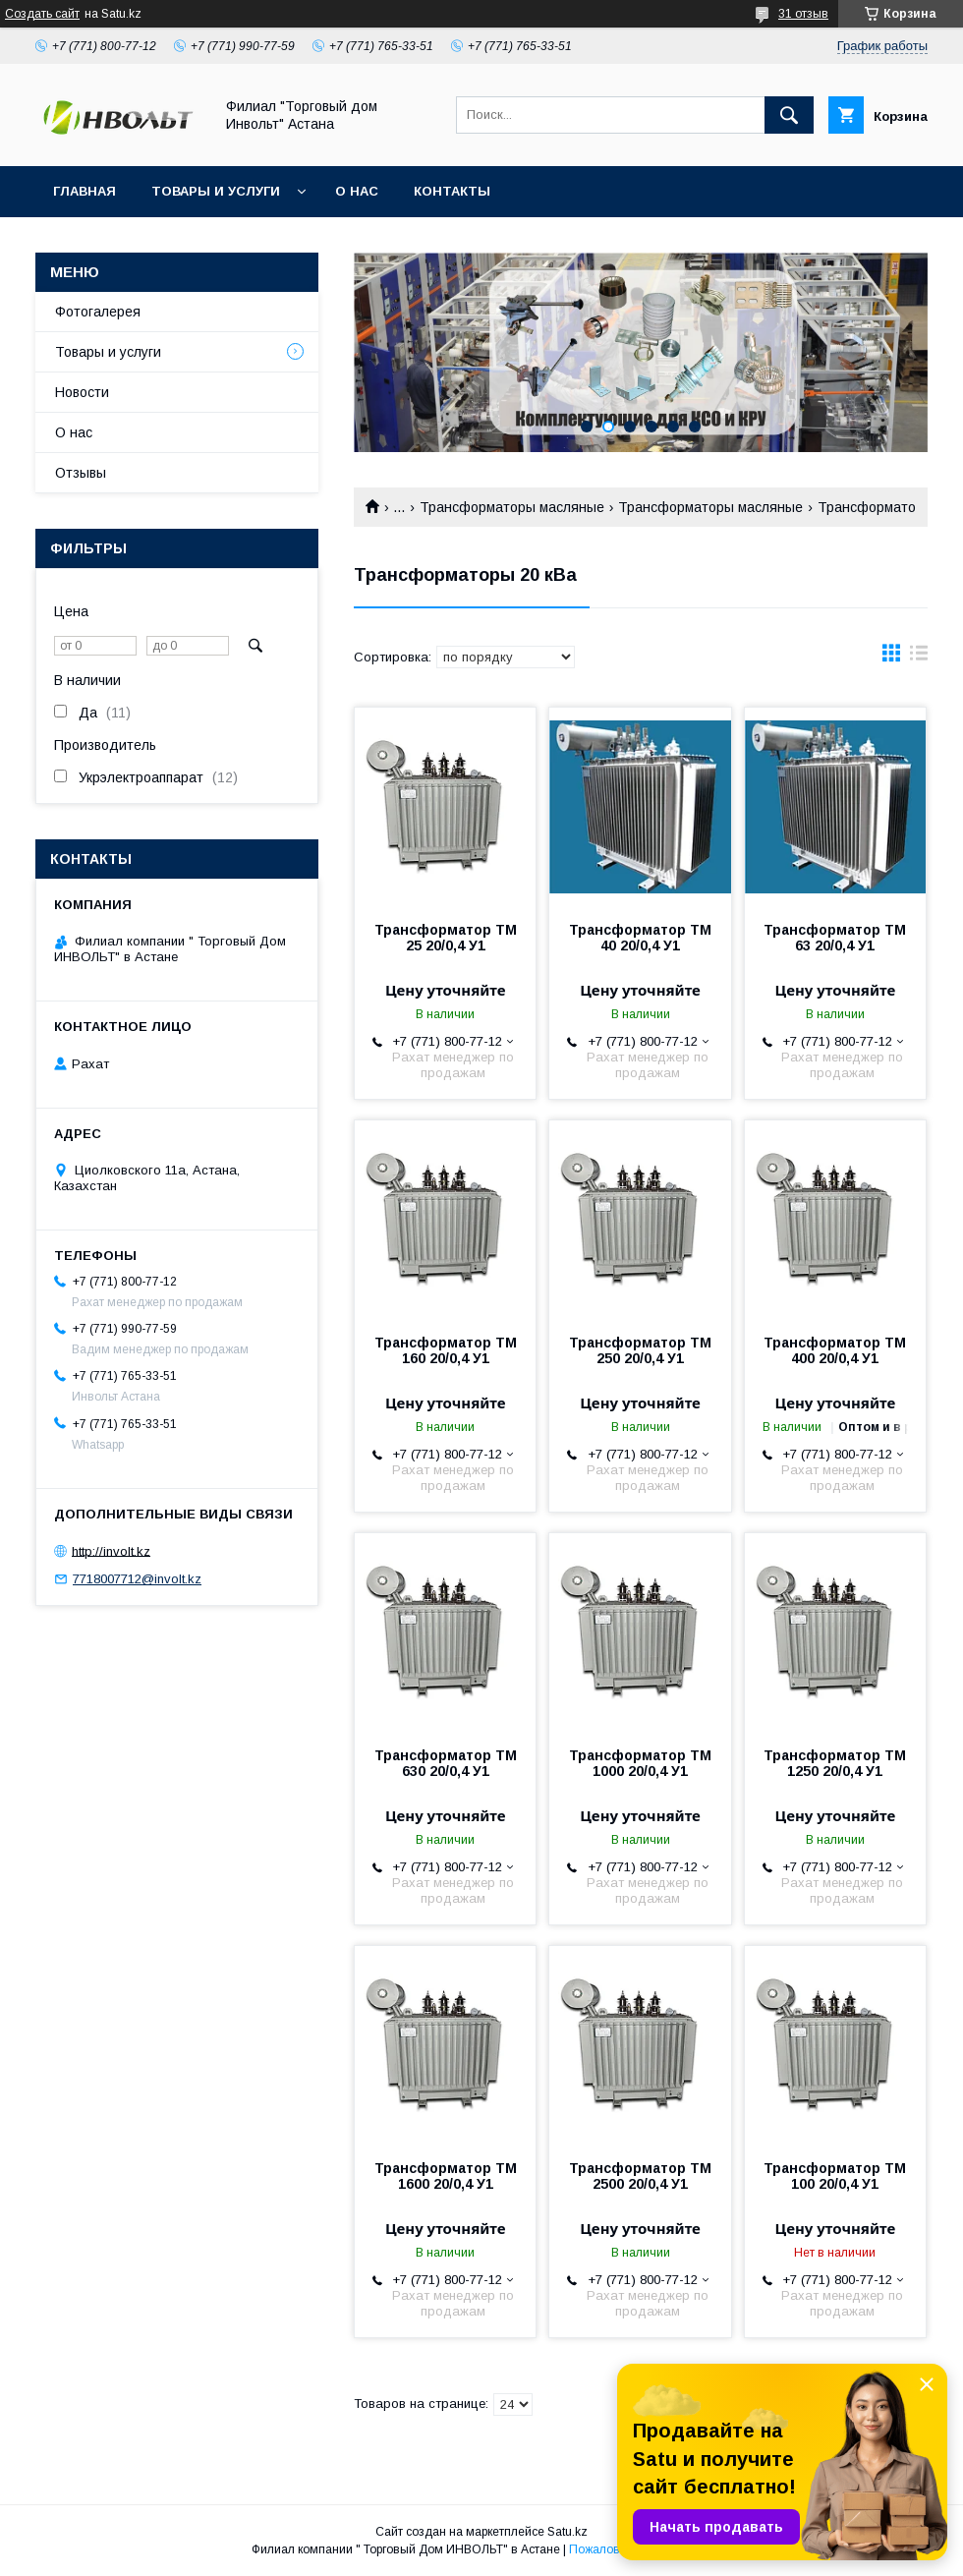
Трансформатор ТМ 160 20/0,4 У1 (445, 1350)
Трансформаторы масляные (512, 507)
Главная (84, 191)
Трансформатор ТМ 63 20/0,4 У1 (835, 937)
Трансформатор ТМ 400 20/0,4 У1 (835, 1350)
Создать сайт (42, 14)
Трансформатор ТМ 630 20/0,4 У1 (445, 1763)
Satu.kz (567, 2532)
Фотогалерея (98, 311)
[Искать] (789, 115)
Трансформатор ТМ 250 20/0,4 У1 (640, 1350)
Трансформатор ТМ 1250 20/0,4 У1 (835, 1763)
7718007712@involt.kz (137, 1579)
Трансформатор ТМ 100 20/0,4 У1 (835, 2176)
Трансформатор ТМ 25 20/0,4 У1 (445, 937)
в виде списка (919, 657)
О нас (356, 191)
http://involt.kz (111, 1550)
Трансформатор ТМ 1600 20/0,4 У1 (445, 2176)
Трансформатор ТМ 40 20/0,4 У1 (640, 937)
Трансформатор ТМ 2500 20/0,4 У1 (640, 2176)
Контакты (452, 191)
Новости (82, 392)
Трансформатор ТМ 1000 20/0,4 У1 (640, 1763)
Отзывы (80, 473)
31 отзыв (803, 14)
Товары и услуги (215, 191)
